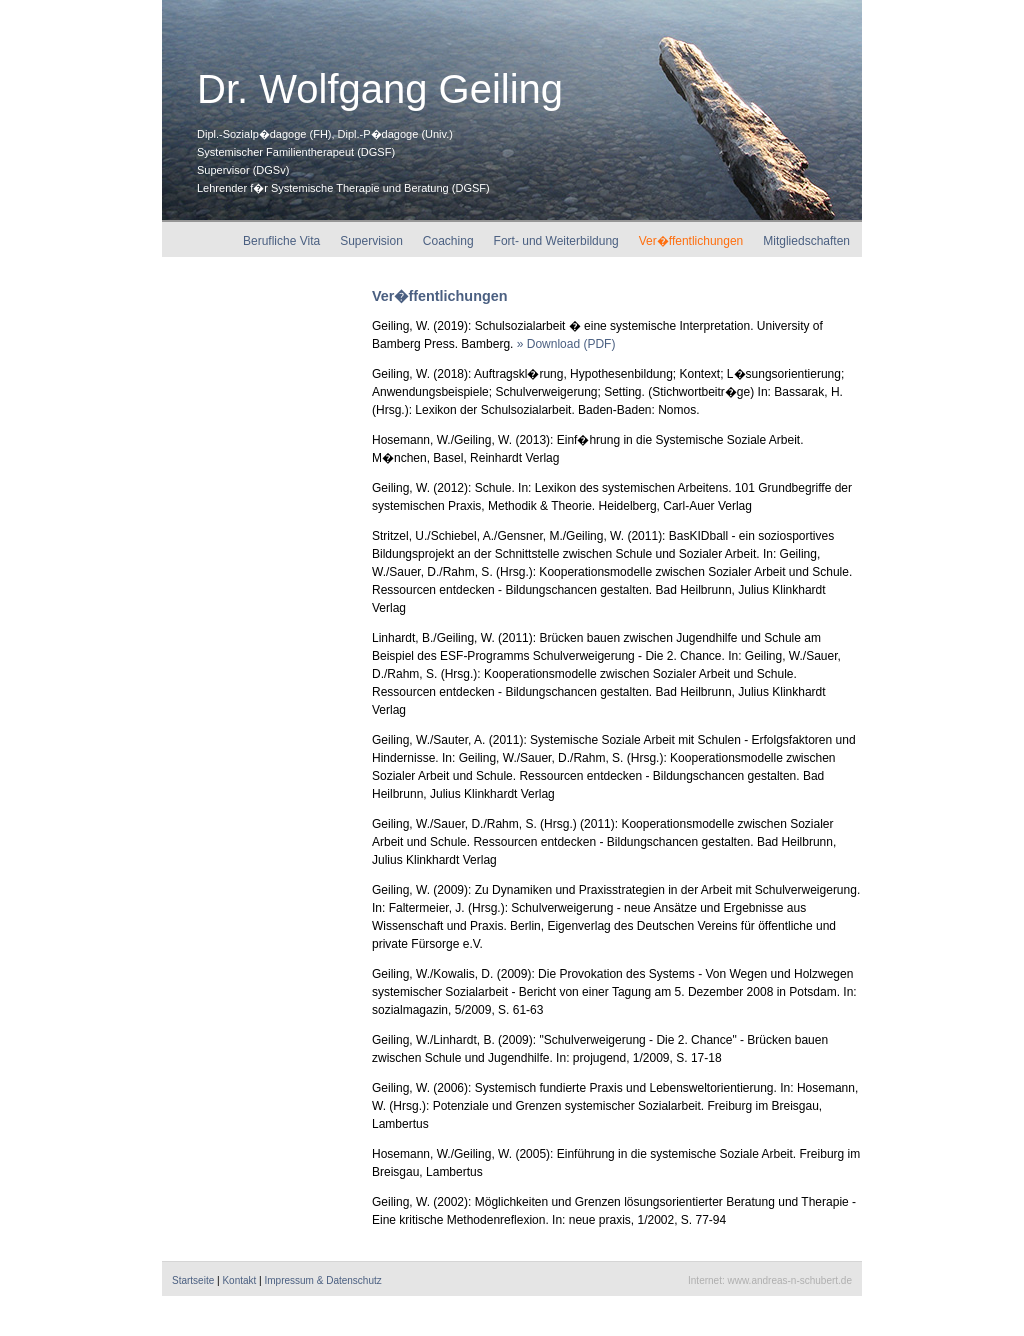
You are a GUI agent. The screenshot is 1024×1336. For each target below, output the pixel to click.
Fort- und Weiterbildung (556, 241)
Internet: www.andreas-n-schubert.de (770, 1280)
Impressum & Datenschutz (322, 1280)
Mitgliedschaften (806, 241)
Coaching (448, 241)
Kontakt (239, 1280)
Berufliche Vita (281, 241)
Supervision (371, 241)
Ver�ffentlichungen (691, 241)
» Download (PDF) (566, 344)
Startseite (193, 1280)
